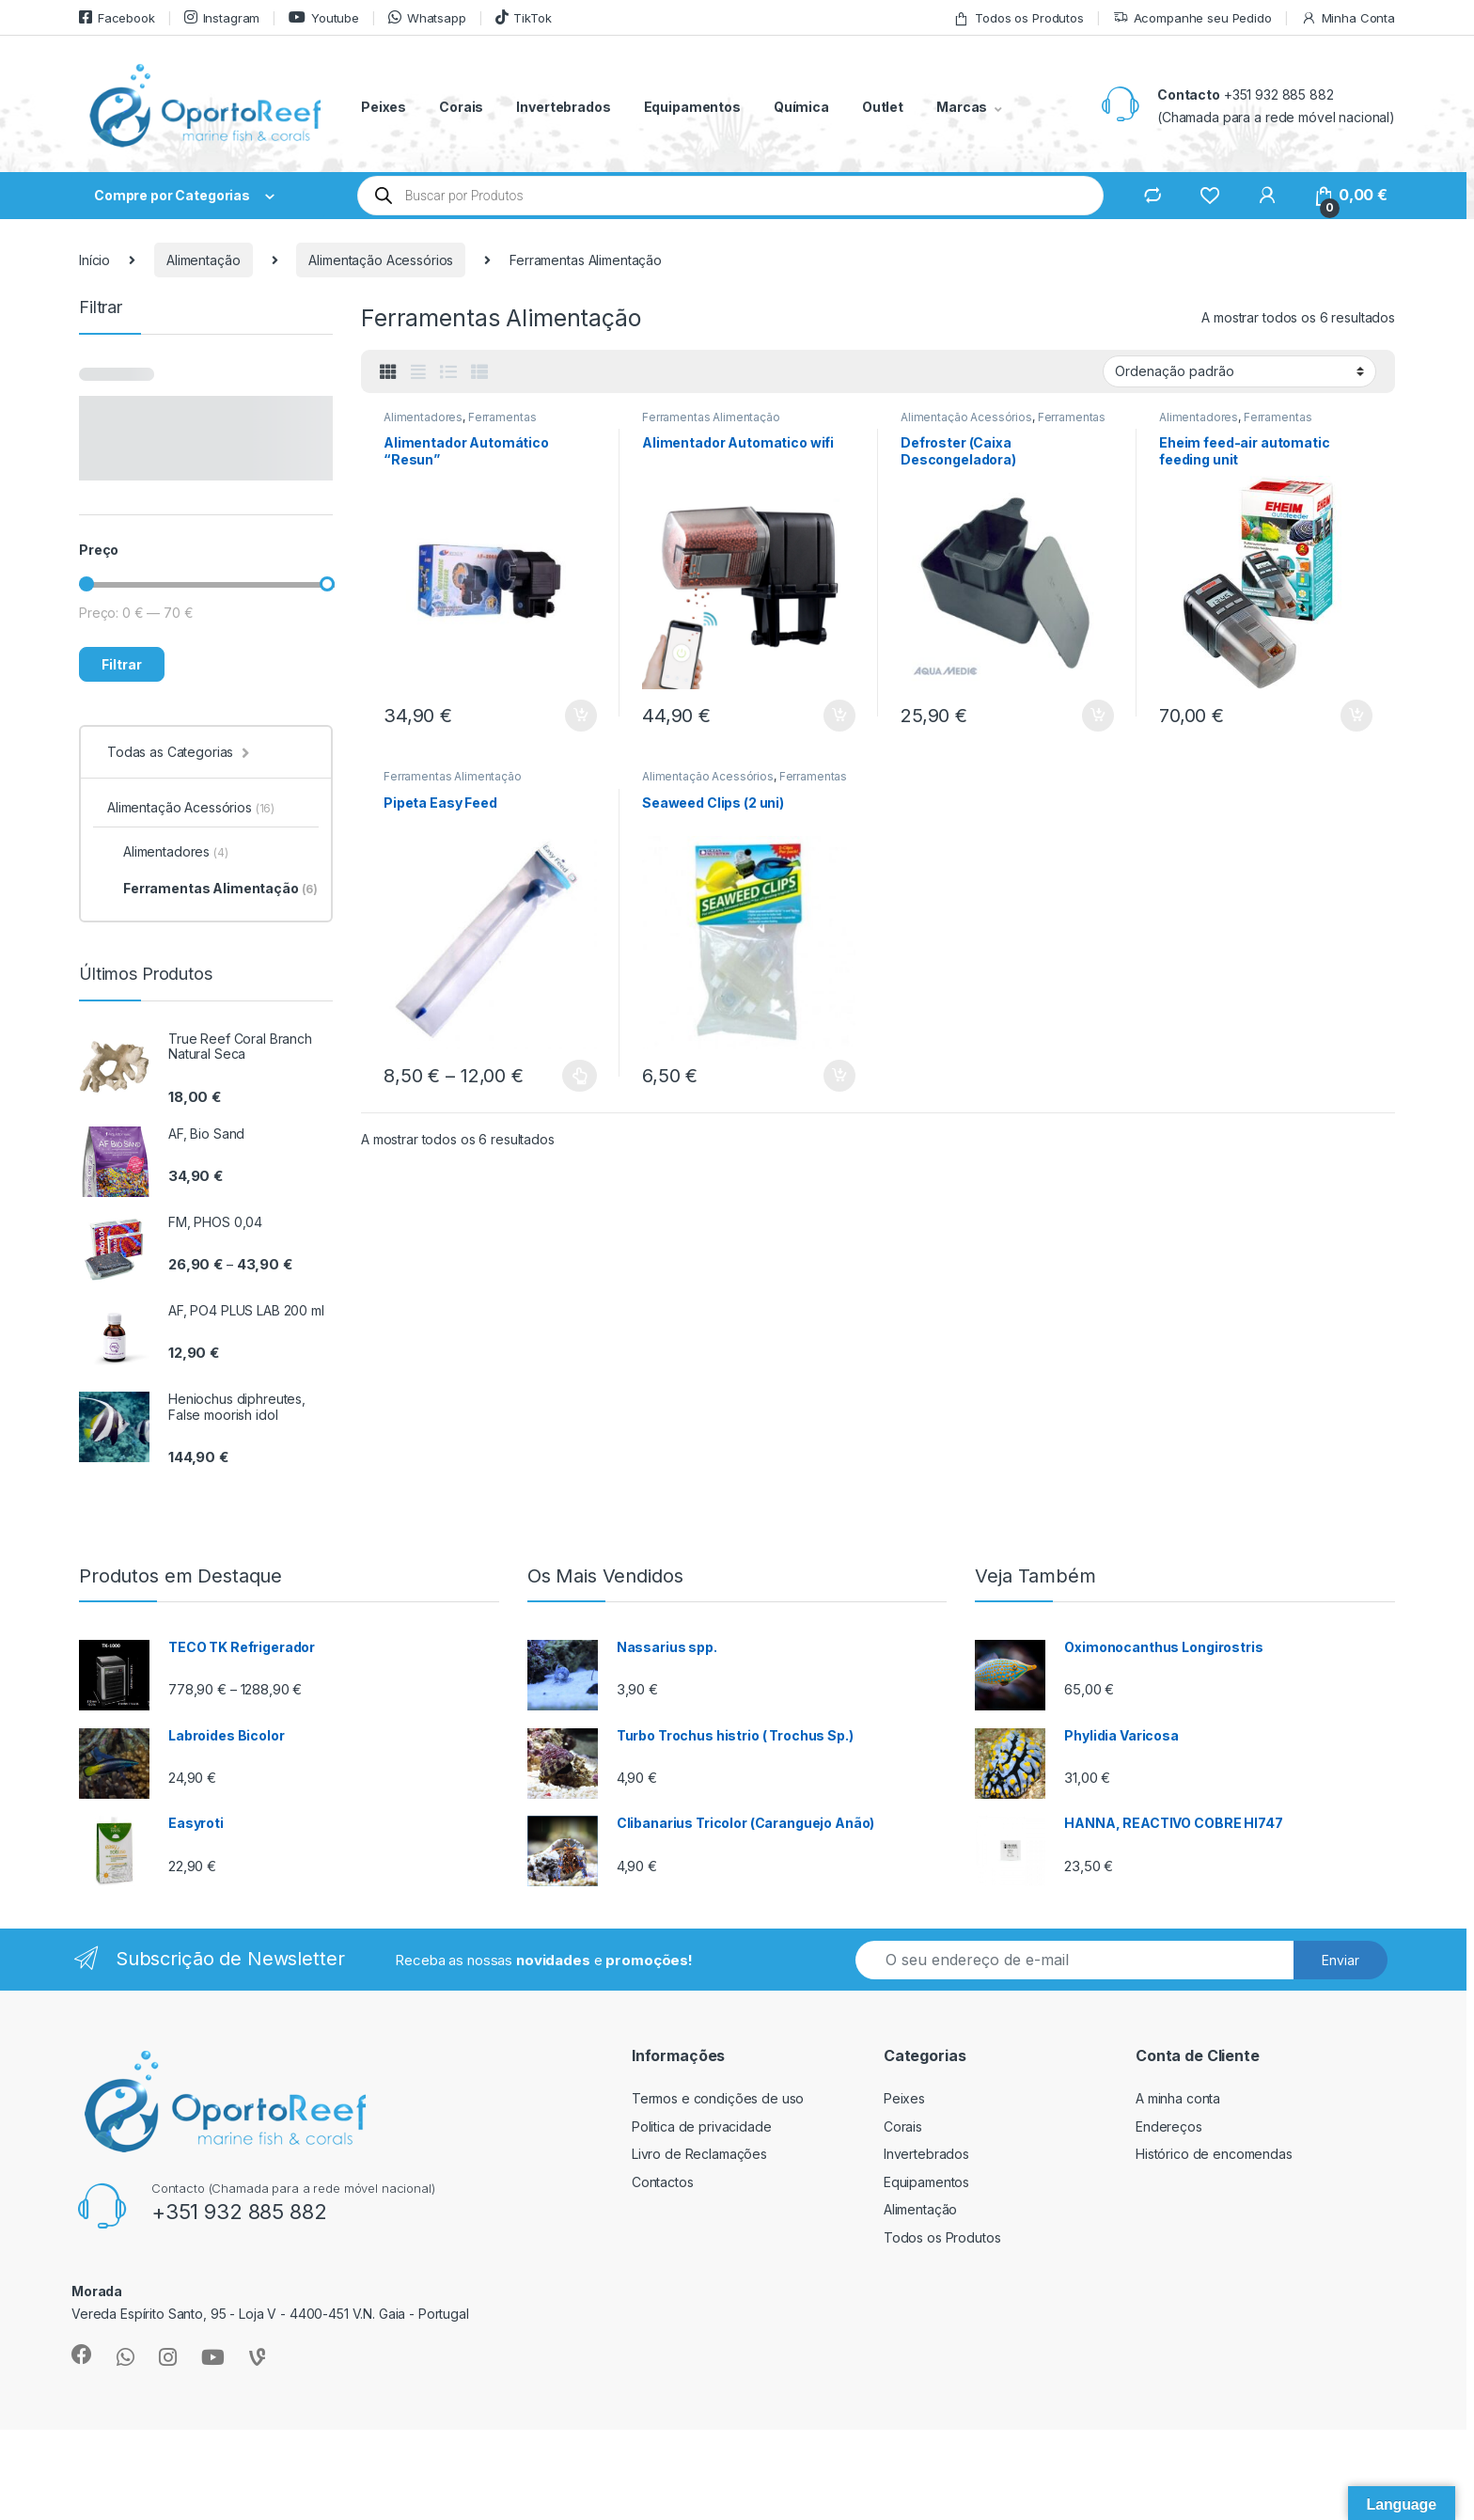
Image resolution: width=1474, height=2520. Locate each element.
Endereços (1169, 2126)
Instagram (222, 17)
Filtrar (122, 664)
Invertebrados (563, 107)
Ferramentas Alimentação (711, 417)
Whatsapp (427, 17)
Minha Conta (1348, 18)
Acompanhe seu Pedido (1192, 18)
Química (801, 107)
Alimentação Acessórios (380, 260)
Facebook (117, 17)
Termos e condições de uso (718, 2098)
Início (94, 260)
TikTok (523, 17)
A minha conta (1178, 2098)
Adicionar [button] (581, 716)
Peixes (383, 107)
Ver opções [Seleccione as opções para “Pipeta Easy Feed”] (579, 1076)
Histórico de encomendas (1214, 2154)
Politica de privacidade (702, 2126)
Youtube (324, 17)
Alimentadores (423, 417)
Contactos (663, 2182)
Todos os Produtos (1018, 18)
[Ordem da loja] (1239, 371)
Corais (461, 107)
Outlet (882, 107)
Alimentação (203, 260)
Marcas (961, 107)
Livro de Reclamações (699, 2154)
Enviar (1340, 1960)
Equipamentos (692, 107)
